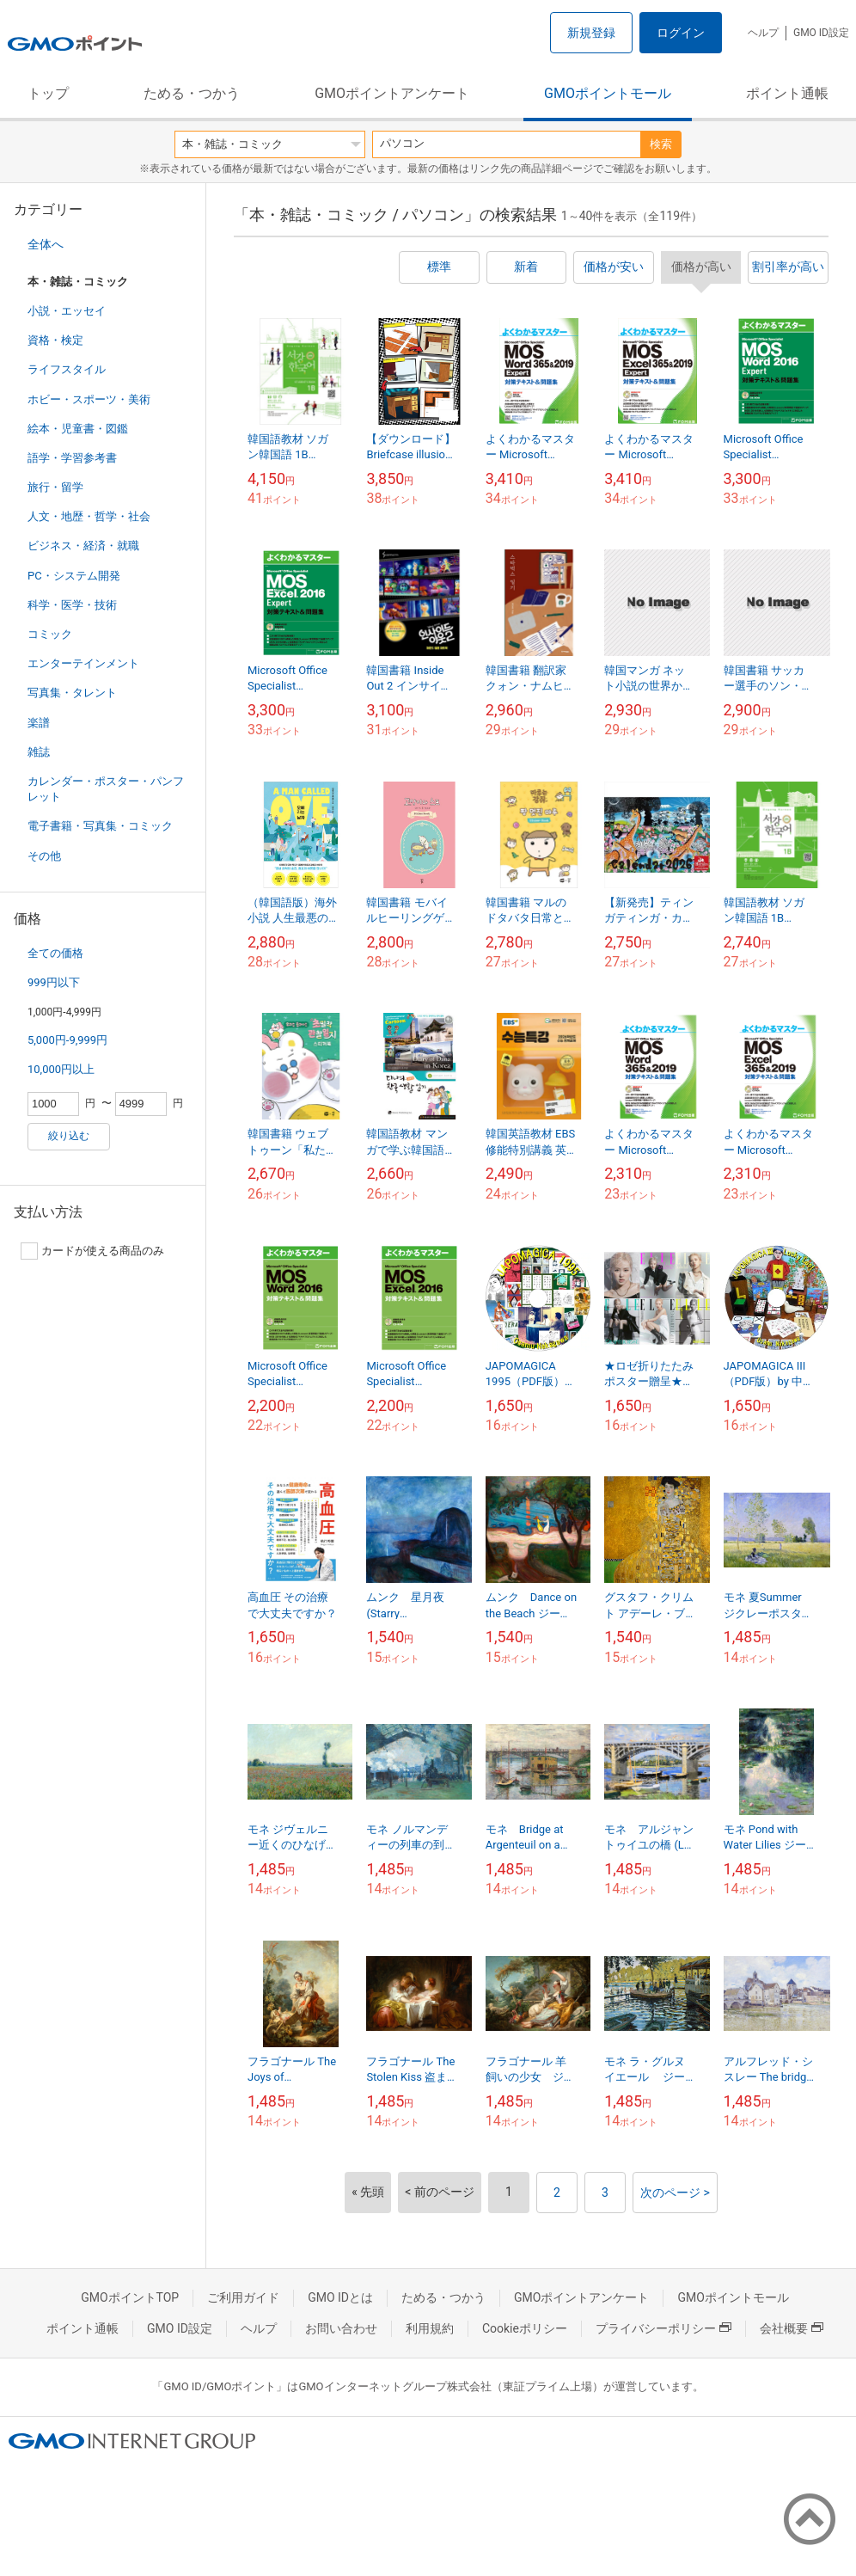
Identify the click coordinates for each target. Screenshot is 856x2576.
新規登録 (591, 33)
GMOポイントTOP (130, 2297)
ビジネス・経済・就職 (83, 545)
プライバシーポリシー (663, 2328)
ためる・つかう (192, 93)
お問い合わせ (341, 2328)
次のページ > (675, 2192)
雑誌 (39, 751)
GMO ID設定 (821, 33)
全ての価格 (55, 953)
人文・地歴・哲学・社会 (89, 516)
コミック (50, 634)
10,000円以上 (61, 1069)
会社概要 (791, 2328)
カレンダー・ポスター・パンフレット (106, 789)
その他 (44, 855)
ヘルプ (763, 33)
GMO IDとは (340, 2297)
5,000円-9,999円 (67, 1039)
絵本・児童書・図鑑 (78, 428)
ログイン (681, 33)
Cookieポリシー (524, 2328)
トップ (48, 93)
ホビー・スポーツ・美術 (89, 399)
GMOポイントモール (607, 93)
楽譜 (39, 722)
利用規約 (430, 2328)
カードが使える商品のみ (92, 1251)
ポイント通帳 (787, 93)
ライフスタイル (67, 369)
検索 (661, 144)
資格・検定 (55, 340)
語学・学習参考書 (72, 457)
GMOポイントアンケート (392, 93)
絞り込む (68, 1136)
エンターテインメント (83, 663)
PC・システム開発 (74, 575)
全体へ (46, 244)
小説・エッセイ (67, 310)
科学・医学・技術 (72, 604)
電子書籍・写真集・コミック (100, 825)
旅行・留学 (55, 487)
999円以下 (54, 982)
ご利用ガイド (243, 2297)
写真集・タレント (72, 692)
